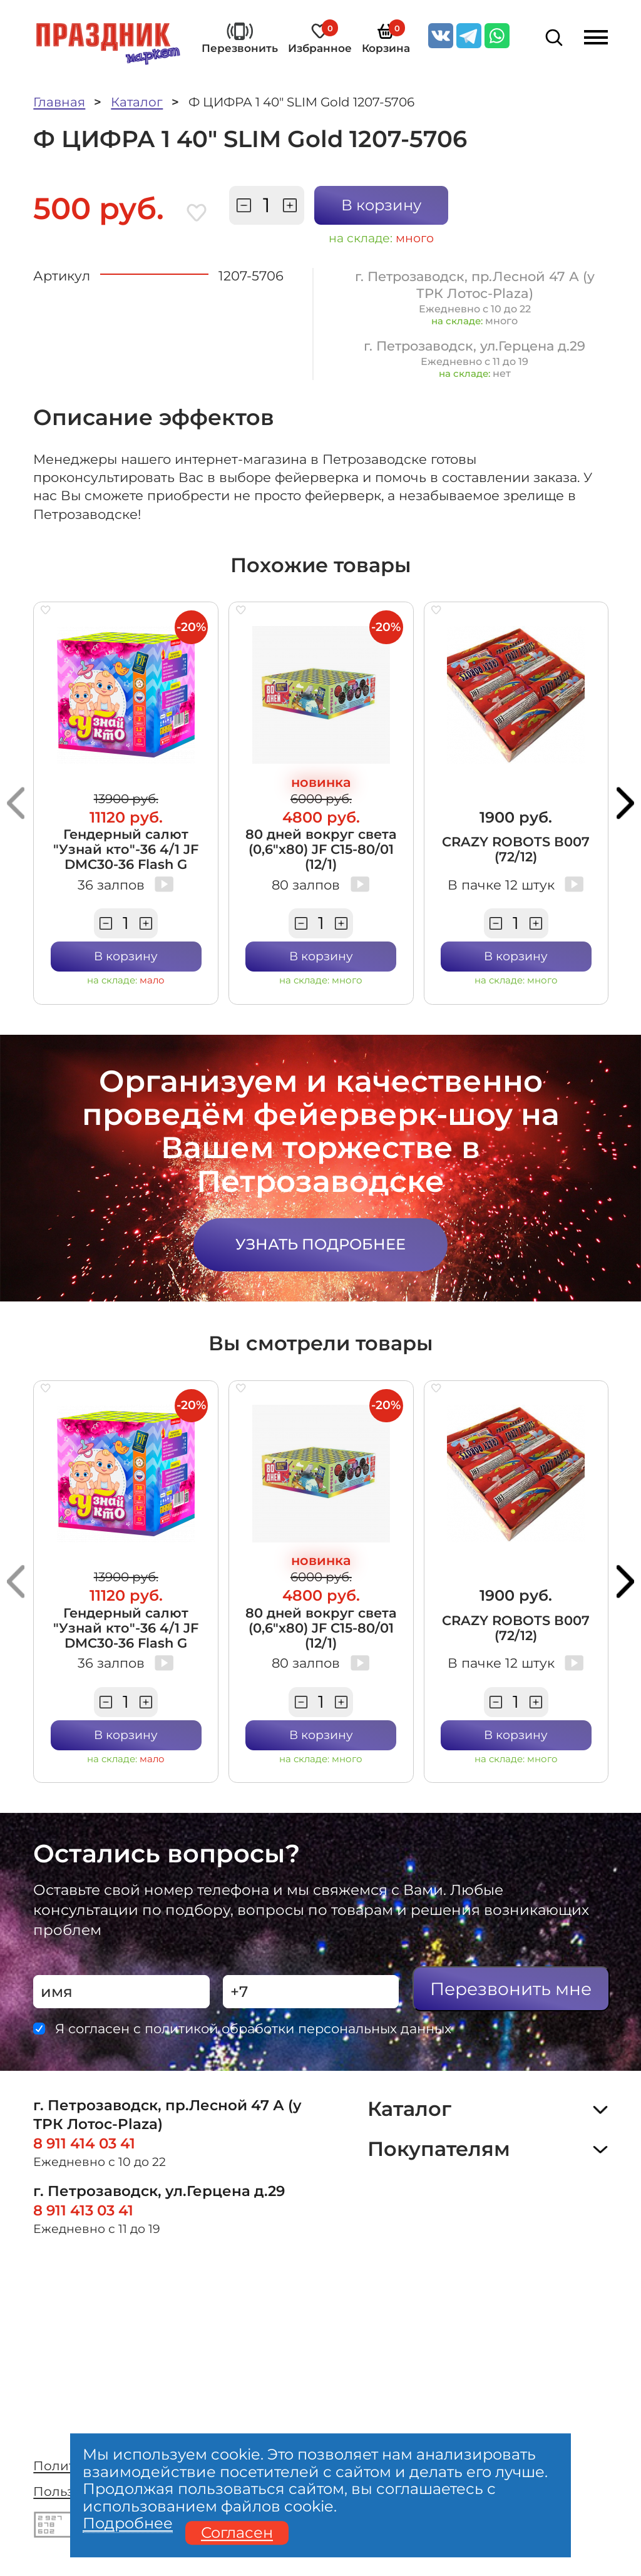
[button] (15, 802)
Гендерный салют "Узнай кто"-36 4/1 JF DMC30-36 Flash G (125, 848)
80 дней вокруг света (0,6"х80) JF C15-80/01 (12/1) (321, 848)
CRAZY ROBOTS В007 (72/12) (516, 849)
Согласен (237, 2533)
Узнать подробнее (320, 1244)
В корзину (381, 205)
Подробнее (128, 2524)
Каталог (137, 102)
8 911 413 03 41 (83, 2210)
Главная (59, 102)
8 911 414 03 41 (84, 2143)
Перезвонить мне (511, 1988)
